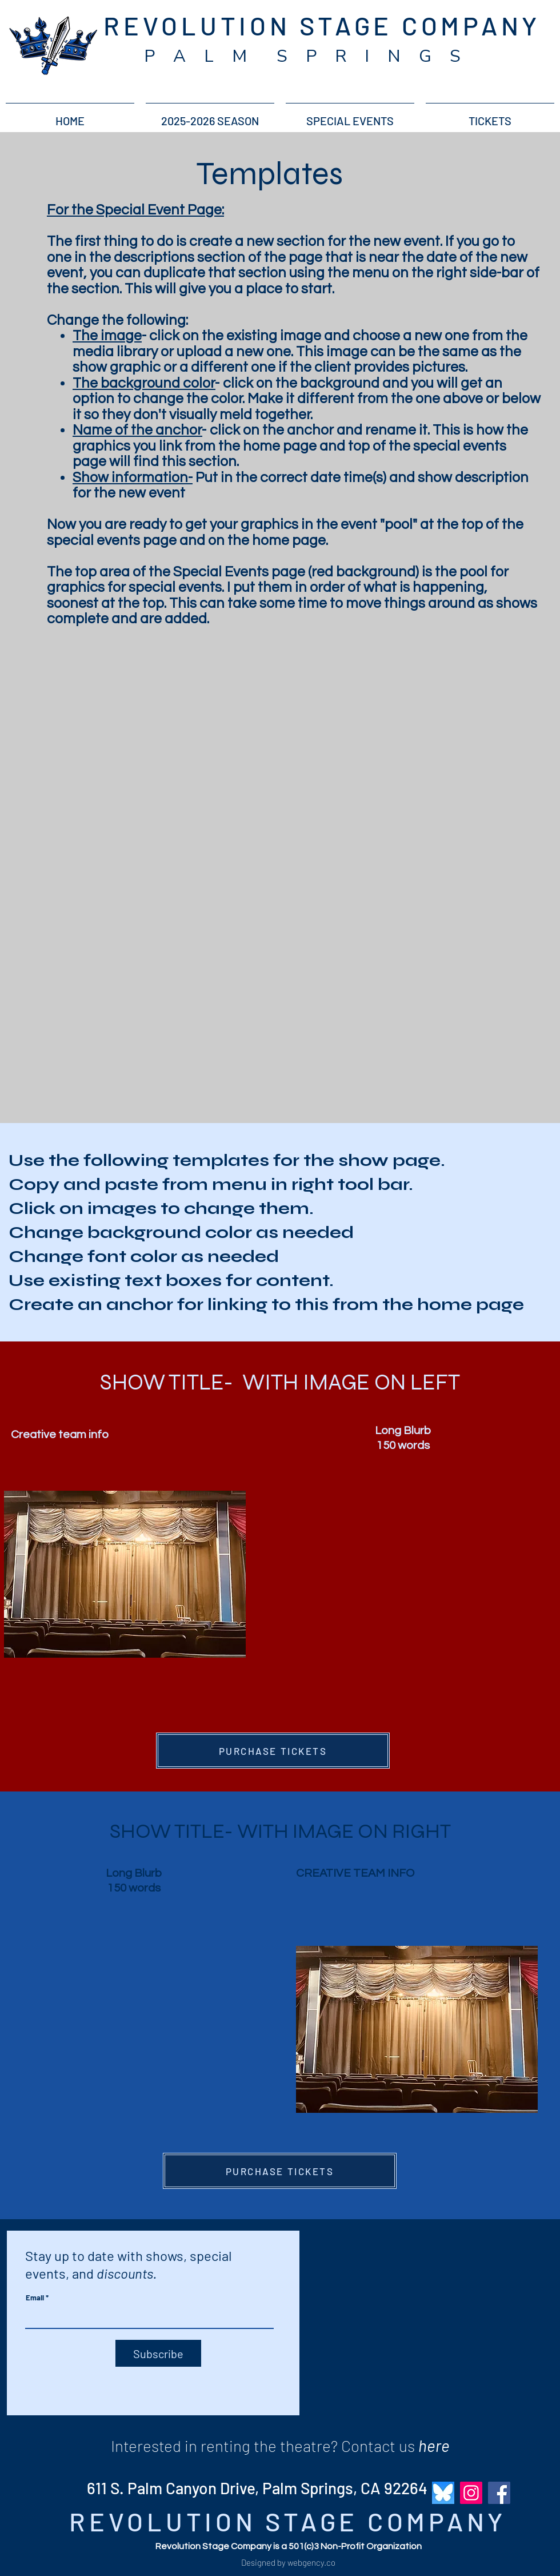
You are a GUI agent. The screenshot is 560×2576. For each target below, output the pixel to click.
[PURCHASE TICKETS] (273, 1751)
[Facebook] (499, 2493)
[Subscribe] (158, 2353)
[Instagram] (471, 2493)
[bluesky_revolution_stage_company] (443, 2493)
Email (35, 2298)
